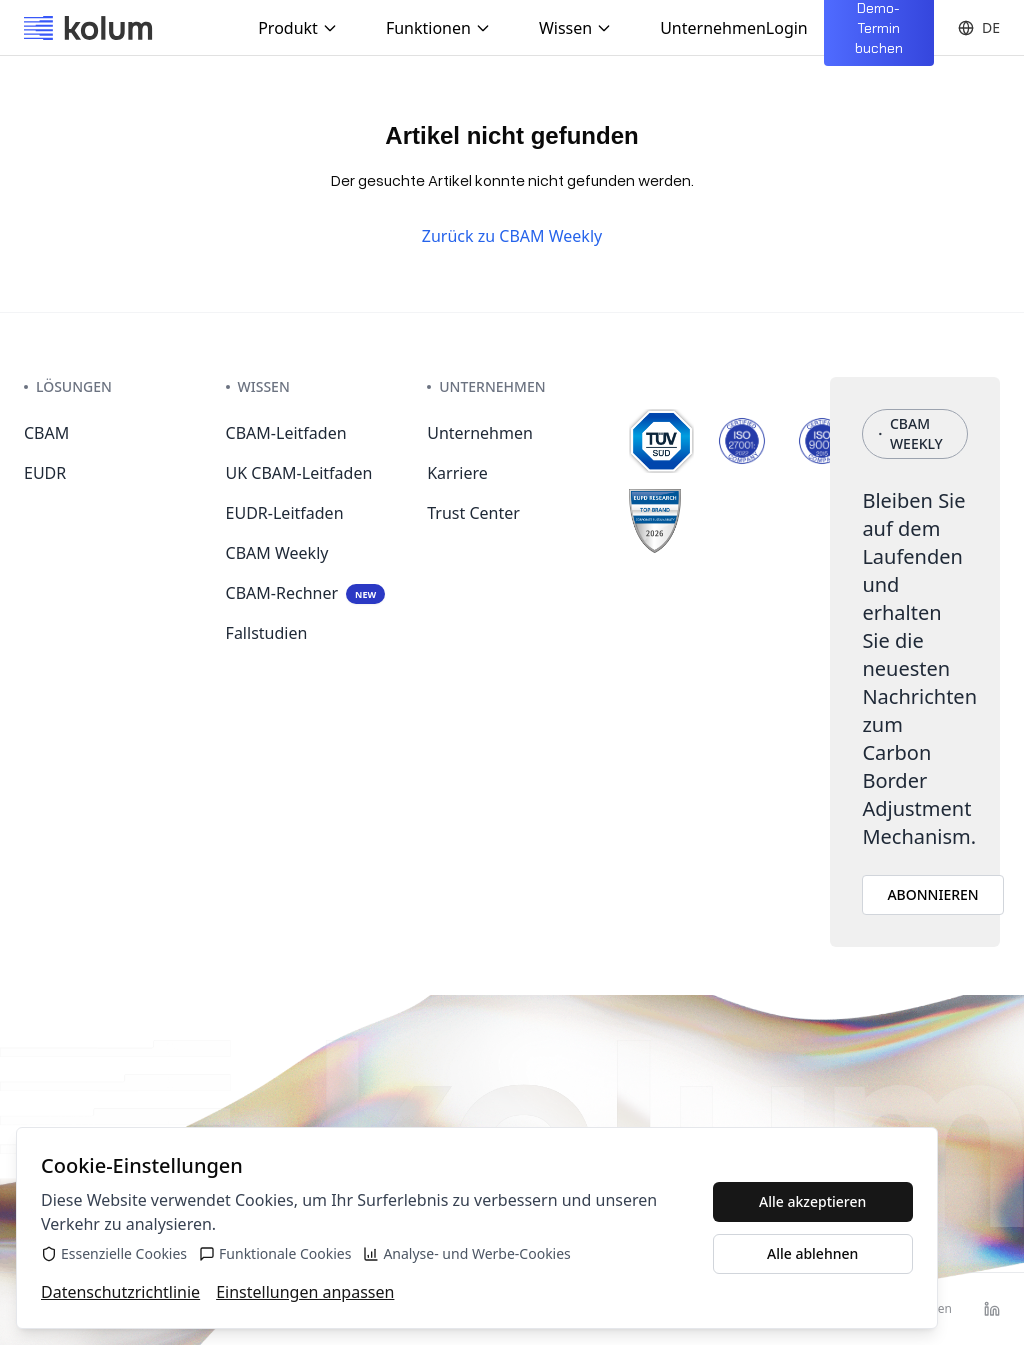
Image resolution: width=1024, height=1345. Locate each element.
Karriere (457, 473)
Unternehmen (713, 28)
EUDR (45, 473)
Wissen (575, 28)
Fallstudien (267, 633)
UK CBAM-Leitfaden (299, 473)
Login (787, 28)
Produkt (298, 28)
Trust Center (473, 513)
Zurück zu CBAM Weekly (512, 236)
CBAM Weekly (277, 553)
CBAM (46, 433)
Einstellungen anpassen (305, 1292)
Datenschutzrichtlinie (120, 1292)
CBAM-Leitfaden (286, 433)
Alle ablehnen (812, 1253)
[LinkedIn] (992, 1309)
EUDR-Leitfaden (285, 513)
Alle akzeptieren (812, 1201)
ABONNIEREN (932, 894)
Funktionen (438, 28)
